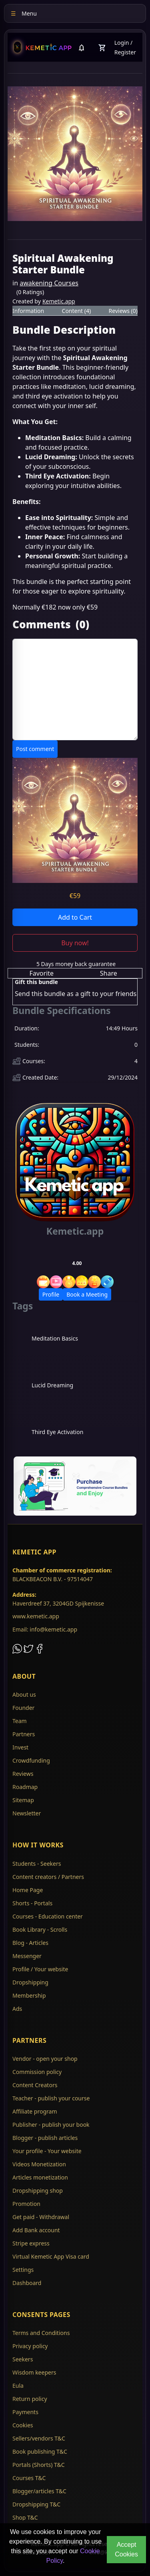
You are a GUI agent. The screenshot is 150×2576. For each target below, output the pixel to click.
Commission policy (37, 2072)
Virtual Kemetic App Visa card (50, 2256)
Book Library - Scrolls (39, 1929)
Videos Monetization (39, 2164)
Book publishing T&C (39, 2451)
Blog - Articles (30, 1942)
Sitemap (23, 1800)
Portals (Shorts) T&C (38, 2464)
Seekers (22, 2359)
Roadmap (25, 1787)
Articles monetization (40, 2177)
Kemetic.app (58, 301)
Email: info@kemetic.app (44, 1629)
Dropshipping (30, 1982)
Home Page (27, 1890)
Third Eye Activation (57, 1432)
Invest (20, 1747)
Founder (23, 1707)
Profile (50, 1294)
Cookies (22, 2425)
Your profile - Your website (47, 2151)
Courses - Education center (47, 1916)
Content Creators (34, 2085)
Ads (17, 2008)
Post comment (35, 749)
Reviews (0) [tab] (123, 311)
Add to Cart (75, 917)
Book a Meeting (87, 1294)
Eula (18, 2385)
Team (19, 1721)
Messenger (27, 1956)
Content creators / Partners (48, 1877)
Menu (24, 13)
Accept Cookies (126, 2549)
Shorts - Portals (32, 1903)
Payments (25, 2412)
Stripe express (31, 2243)
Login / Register (125, 47)
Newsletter (26, 1813)
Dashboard (26, 2283)
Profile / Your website (40, 1969)
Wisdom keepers (34, 2372)
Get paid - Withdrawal (40, 2217)
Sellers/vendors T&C (38, 2438)
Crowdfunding (31, 1760)
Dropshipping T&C (36, 2504)
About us (24, 1694)
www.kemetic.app (35, 1616)
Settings (23, 2269)
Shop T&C (25, 2517)
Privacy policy (30, 2346)
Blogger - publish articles (45, 2138)
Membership (29, 1995)
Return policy (29, 2399)
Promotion (26, 2203)
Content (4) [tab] (76, 311)
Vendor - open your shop (45, 2058)
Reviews (22, 1773)
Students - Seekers (36, 1863)
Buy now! (75, 942)
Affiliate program (34, 2111)
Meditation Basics (55, 1338)
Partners (23, 1734)
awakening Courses (49, 283)
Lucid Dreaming (52, 1385)
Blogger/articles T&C (39, 2491)
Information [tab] (28, 311)
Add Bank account (36, 2230)
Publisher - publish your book (51, 2124)
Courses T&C (29, 2478)
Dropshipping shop (37, 2190)
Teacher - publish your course (51, 2098)
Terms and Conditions (41, 2333)
